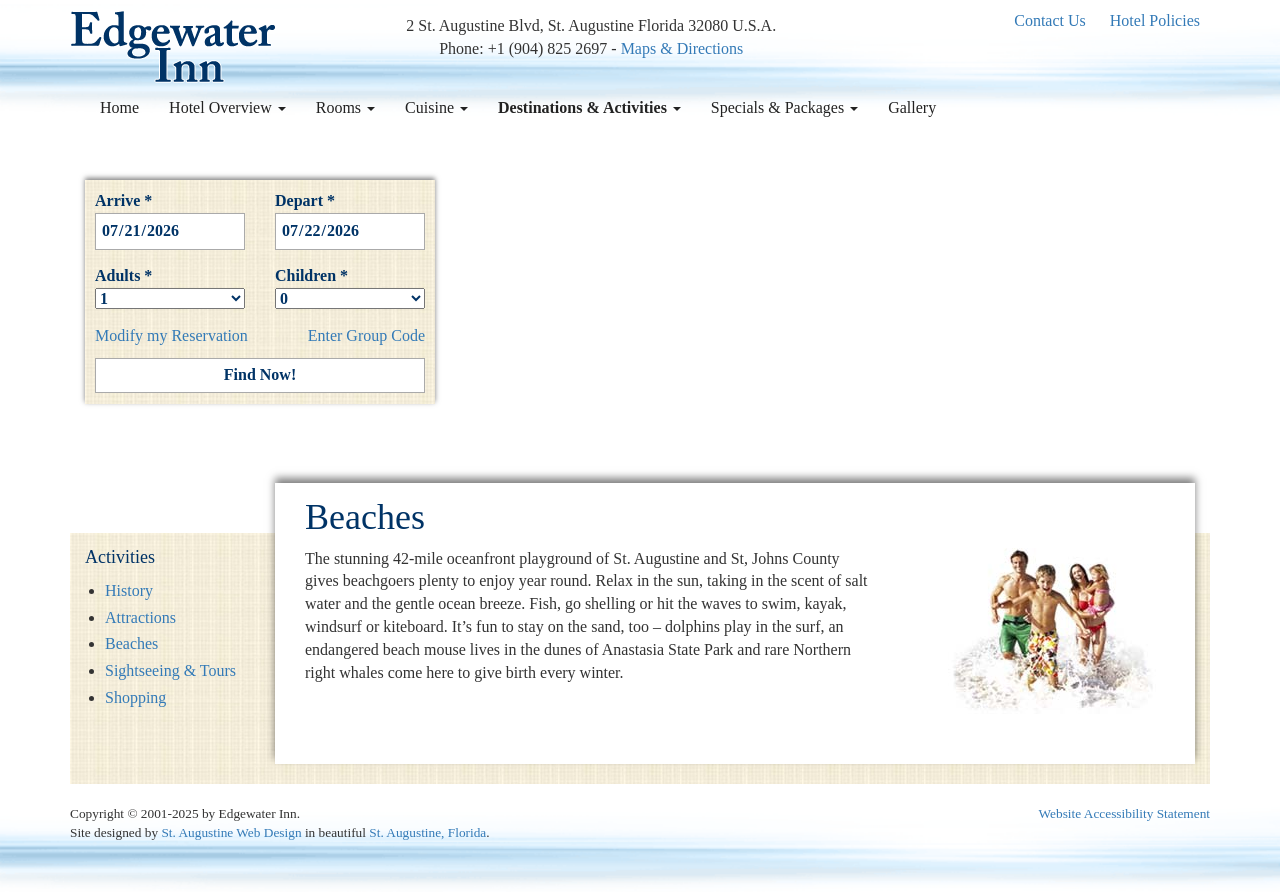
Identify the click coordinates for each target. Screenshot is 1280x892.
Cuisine (436, 107)
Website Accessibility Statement (1124, 813)
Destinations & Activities (589, 107)
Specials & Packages (784, 107)
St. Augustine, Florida (427, 832)
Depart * (350, 215)
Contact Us (1050, 20)
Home (119, 107)
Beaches (131, 643)
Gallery (912, 107)
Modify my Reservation (171, 335)
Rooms (345, 107)
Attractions (140, 617)
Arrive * (170, 215)
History (129, 590)
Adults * (170, 287)
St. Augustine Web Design (231, 832)
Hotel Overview (227, 107)
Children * (350, 287)
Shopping (135, 697)
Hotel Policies (1155, 20)
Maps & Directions (682, 48)
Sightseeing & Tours (170, 670)
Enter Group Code (366, 335)
